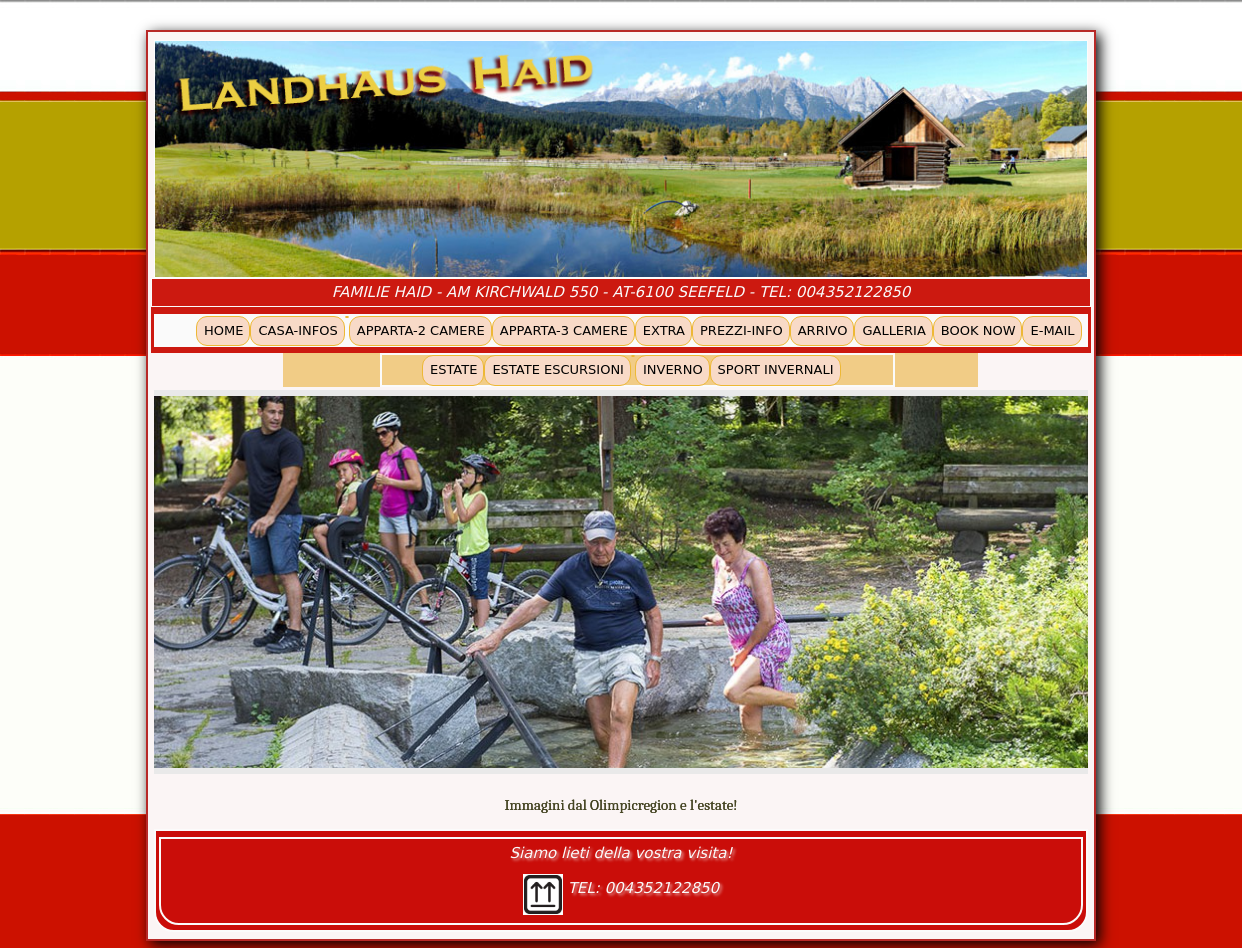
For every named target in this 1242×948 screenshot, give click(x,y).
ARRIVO (823, 330)
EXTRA (664, 330)
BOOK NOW (978, 330)
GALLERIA (893, 330)
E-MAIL (1052, 330)
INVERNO (673, 369)
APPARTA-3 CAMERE (564, 330)
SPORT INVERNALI (776, 369)
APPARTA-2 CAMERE (421, 330)
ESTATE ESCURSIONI (558, 369)
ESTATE (453, 369)
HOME (223, 330)
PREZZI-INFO (741, 330)
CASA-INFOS (297, 330)
